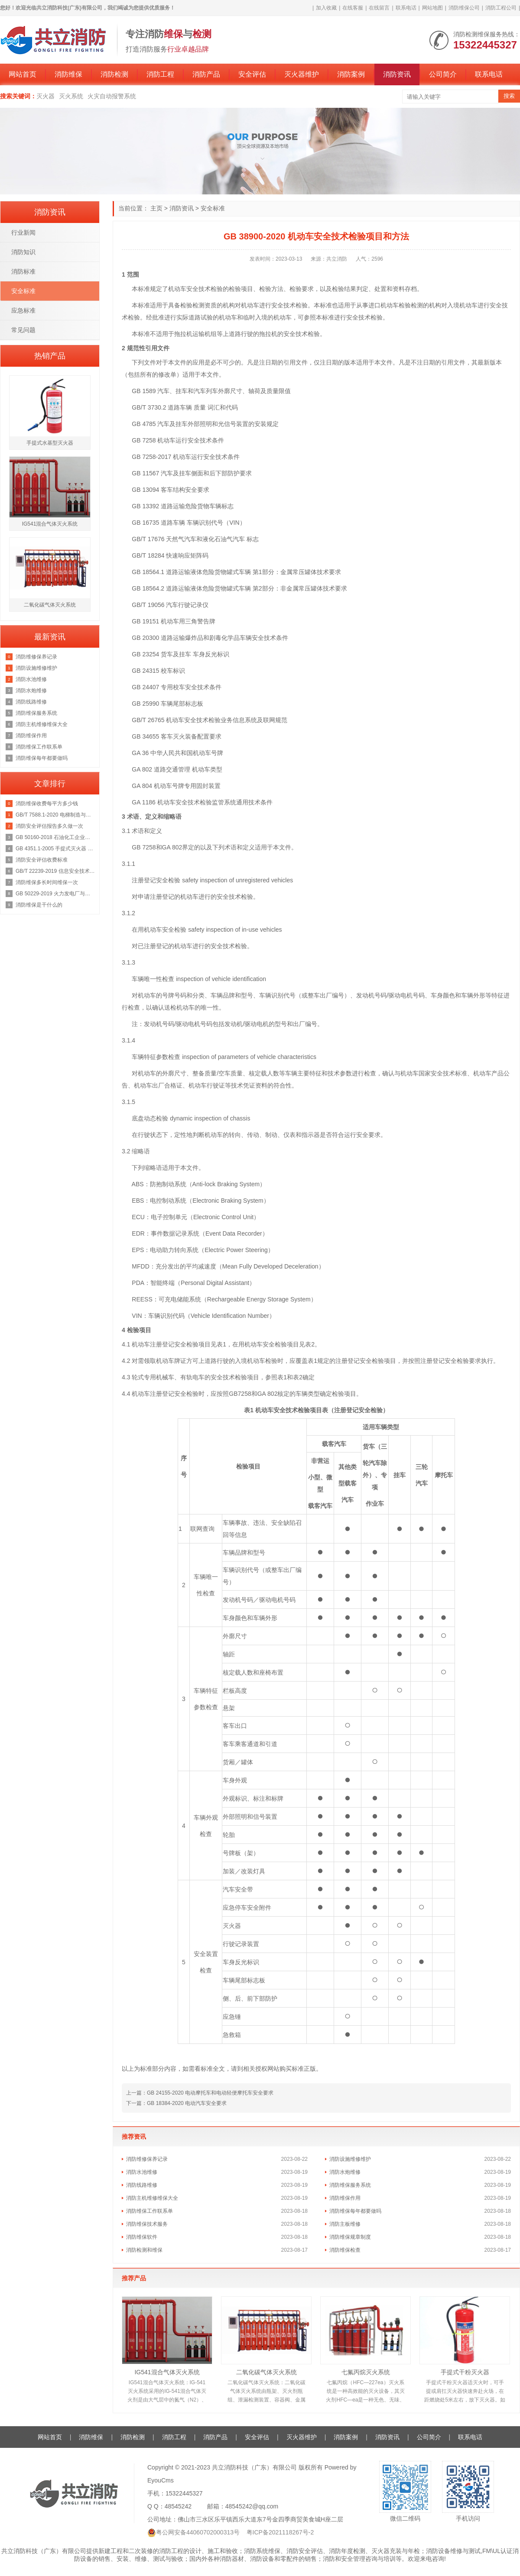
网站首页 (22, 74)
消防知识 (23, 252)
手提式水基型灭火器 (49, 443)
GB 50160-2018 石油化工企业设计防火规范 (55, 837)
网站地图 (432, 8)
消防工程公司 (501, 8)
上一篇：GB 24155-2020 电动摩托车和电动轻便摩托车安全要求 (199, 2093)
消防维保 (68, 74)
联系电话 (406, 8)
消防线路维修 (141, 2185)
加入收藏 (326, 8)
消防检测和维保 (144, 2250)
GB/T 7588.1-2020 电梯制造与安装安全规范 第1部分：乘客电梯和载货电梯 (55, 815)
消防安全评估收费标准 (42, 860)
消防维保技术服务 (147, 2224)
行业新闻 (23, 232)
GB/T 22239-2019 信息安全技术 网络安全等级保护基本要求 (55, 871)
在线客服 (352, 8)
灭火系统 (71, 96)
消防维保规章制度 (350, 2237)
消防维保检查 (345, 2250)
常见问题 (23, 329)
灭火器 (45, 96)
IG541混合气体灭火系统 (166, 2372)
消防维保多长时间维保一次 (47, 882)
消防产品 (206, 74)
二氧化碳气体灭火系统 (266, 2372)
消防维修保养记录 (147, 2159)
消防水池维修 (141, 2172)
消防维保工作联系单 (149, 2211)
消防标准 (23, 271)
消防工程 (160, 74)
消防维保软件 (141, 2237)
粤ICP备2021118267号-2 (280, 2532)
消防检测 (114, 74)
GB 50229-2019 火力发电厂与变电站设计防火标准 (55, 894)
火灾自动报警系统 (112, 96)
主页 (156, 208)
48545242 (178, 2506)
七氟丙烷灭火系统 (365, 2372)
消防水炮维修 (345, 2172)
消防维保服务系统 (350, 2185)
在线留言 (379, 8)
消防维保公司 (464, 8)
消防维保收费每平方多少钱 (47, 804)
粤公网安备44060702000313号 (198, 2532)
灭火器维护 (301, 74)
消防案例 (351, 74)
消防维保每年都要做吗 (355, 2211)
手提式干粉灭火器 (465, 2372)
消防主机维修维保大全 (152, 2198)
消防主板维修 (345, 2224)
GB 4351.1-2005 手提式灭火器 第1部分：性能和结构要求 (55, 849)
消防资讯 (397, 74)
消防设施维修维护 (350, 2159)
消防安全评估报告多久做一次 (49, 826)
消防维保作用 (345, 2198)
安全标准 (213, 208)
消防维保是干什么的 (39, 905)
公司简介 (443, 74)
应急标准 (23, 310)
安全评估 (252, 74)
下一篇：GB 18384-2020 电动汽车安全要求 (176, 2103)
